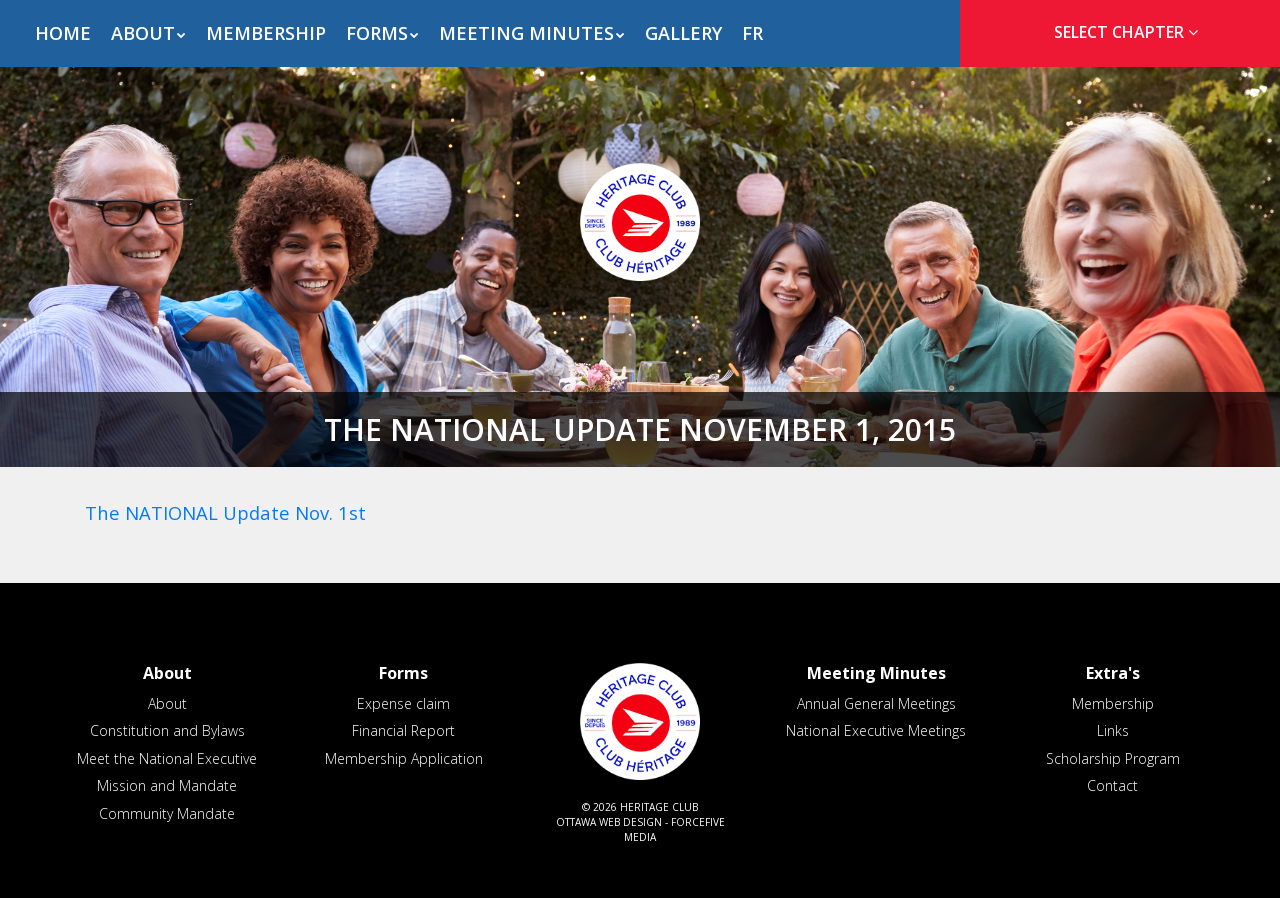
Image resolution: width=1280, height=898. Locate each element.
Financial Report (403, 730)
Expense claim (403, 703)
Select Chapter (1130, 32)
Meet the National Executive (167, 758)
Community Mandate (167, 813)
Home (63, 33)
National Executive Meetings (876, 730)
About (143, 33)
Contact (1112, 785)
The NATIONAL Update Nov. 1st (225, 512)
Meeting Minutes (526, 33)
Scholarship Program (1113, 758)
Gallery (683, 33)
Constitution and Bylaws (167, 730)
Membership (266, 33)
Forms (377, 33)
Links (1113, 730)
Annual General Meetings (876, 703)
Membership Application (404, 758)
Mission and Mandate (167, 785)
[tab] (1120, 32)
